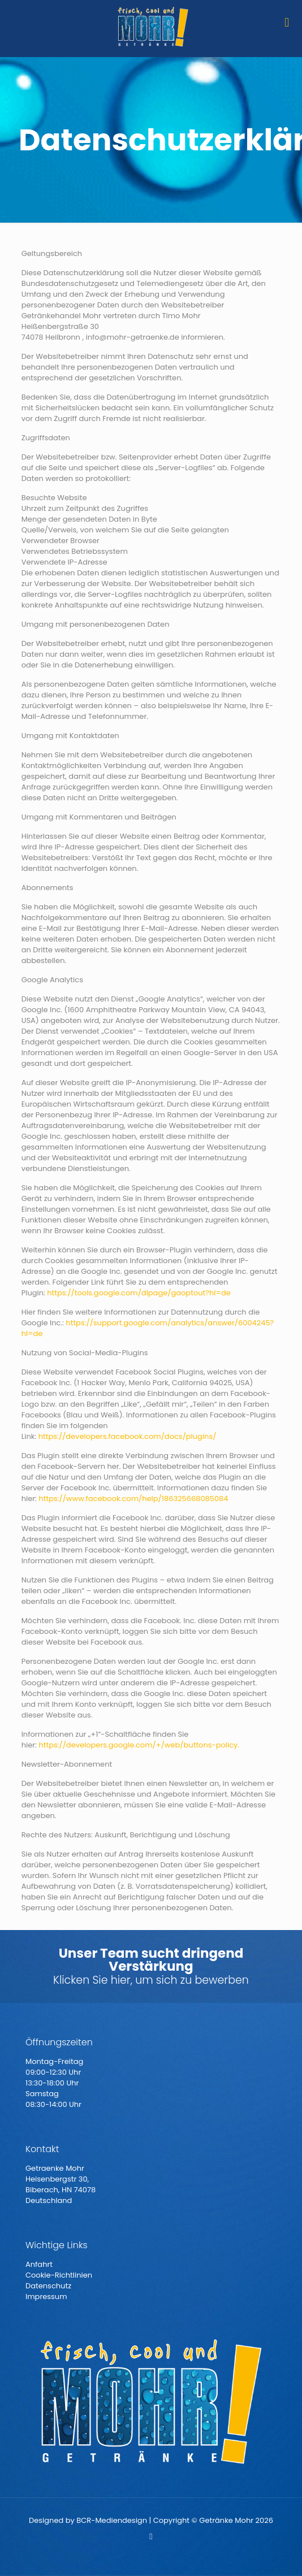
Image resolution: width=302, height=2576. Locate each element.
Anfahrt (39, 2264)
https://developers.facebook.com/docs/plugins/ (127, 1436)
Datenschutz (48, 2285)
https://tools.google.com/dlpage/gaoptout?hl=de (139, 1292)
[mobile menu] (286, 22)
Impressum (46, 2296)
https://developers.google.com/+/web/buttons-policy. (138, 1745)
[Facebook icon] (151, 2536)
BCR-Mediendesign (111, 2520)
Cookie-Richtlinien (58, 2275)
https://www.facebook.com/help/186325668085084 (133, 1498)
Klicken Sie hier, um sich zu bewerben (151, 1980)
